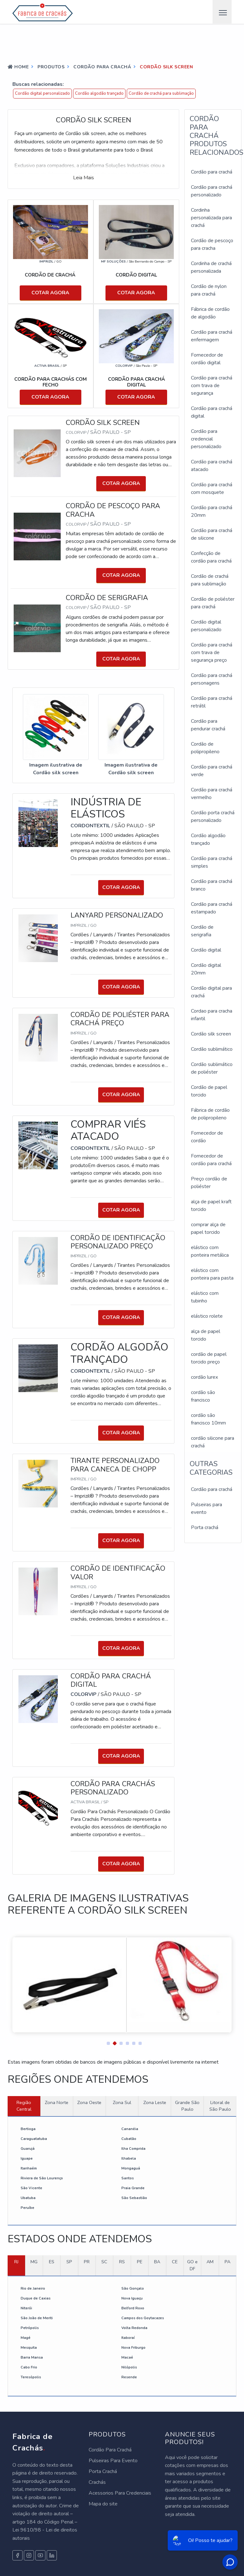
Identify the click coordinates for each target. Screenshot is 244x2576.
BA (157, 2261)
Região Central (24, 2106)
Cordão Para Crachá (110, 2449)
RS (122, 2261)
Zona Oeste (89, 2102)
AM (210, 2261)
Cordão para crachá (211, 171)
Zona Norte (56, 2102)
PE (139, 2261)
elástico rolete (207, 1316)
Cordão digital (206, 949)
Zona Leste (154, 2102)
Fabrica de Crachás (32, 2442)
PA (227, 2261)
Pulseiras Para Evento (113, 2460)
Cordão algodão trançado (99, 93)
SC (104, 2261)
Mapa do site (103, 2503)
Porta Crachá (103, 2471)
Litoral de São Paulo (220, 2106)
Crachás (97, 2482)
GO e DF (192, 2265)
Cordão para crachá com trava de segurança (211, 385)
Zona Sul (122, 2102)
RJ (16, 2261)
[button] (106, 2041)
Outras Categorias (211, 1468)
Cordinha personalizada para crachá (211, 218)
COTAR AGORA (50, 292)
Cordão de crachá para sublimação (161, 93)
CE (175, 2261)
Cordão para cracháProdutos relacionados (216, 135)
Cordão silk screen (211, 1033)
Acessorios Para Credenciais (120, 2493)
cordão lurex (204, 1377)
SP (69, 2261)
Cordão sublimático (212, 1049)
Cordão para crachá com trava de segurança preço (211, 652)
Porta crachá (204, 1527)
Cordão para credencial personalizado (206, 439)
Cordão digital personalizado (42, 93)
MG (33, 2261)
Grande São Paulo (187, 2106)
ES (51, 2261)
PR (87, 2261)
